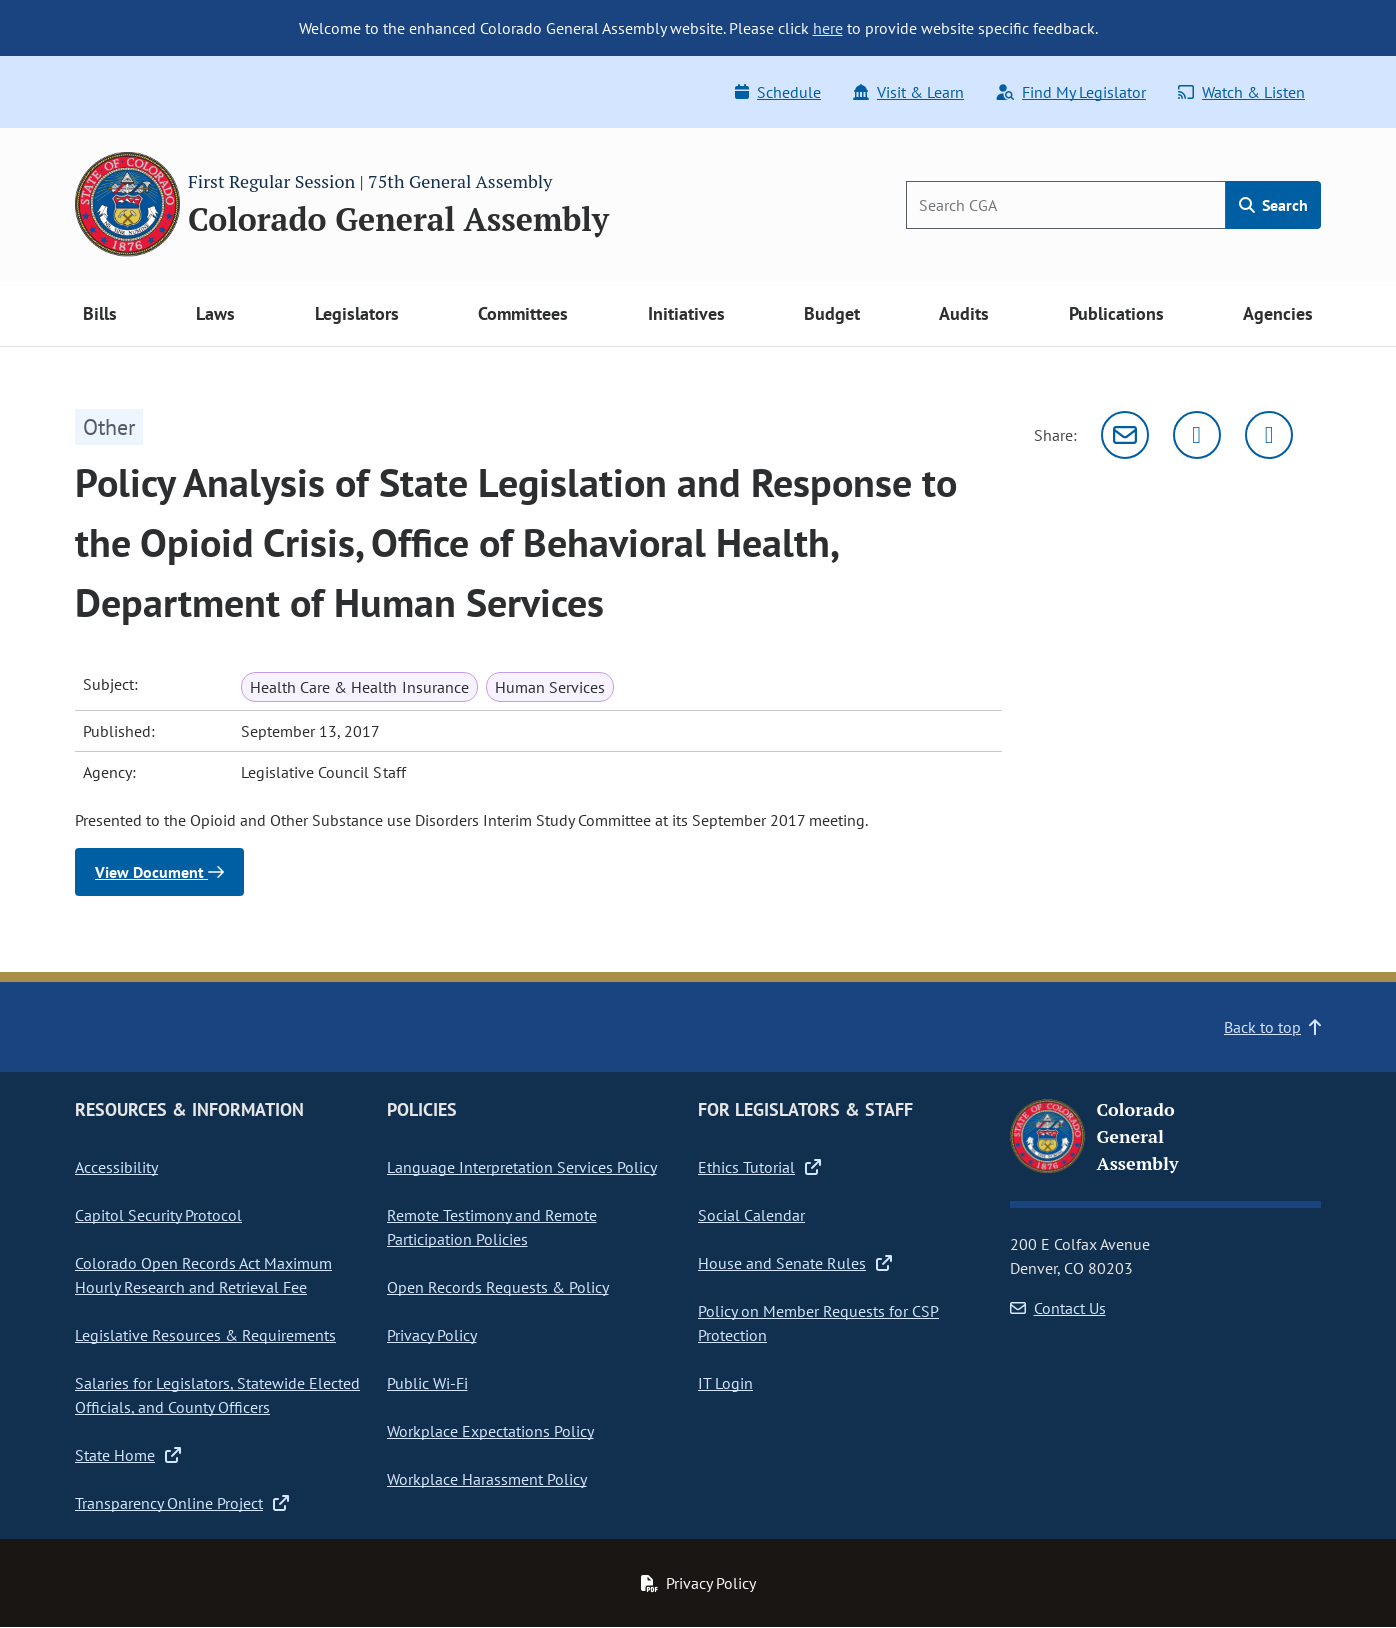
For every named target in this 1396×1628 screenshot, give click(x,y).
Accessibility (116, 1167)
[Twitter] (1197, 435)
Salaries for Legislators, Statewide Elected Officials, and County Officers (217, 1395)
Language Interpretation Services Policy (522, 1167)
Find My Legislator (1071, 92)
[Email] (1125, 435)
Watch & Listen (1241, 92)
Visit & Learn (908, 92)
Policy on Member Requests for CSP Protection (818, 1323)
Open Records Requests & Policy (498, 1287)
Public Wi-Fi (427, 1383)
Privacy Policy (432, 1335)
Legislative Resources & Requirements (205, 1335)
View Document (159, 872)
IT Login (725, 1383)
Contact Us (1058, 1308)
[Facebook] (1269, 435)
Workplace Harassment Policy (487, 1479)
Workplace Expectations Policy (490, 1431)
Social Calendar (751, 1215)
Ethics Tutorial (759, 1167)
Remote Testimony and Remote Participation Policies (492, 1227)
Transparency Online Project (182, 1503)
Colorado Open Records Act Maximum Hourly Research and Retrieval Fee (203, 1275)
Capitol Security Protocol (158, 1215)
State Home (128, 1455)
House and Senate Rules (795, 1263)
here (828, 28)
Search (1273, 205)
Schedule (778, 92)
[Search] (1066, 205)
